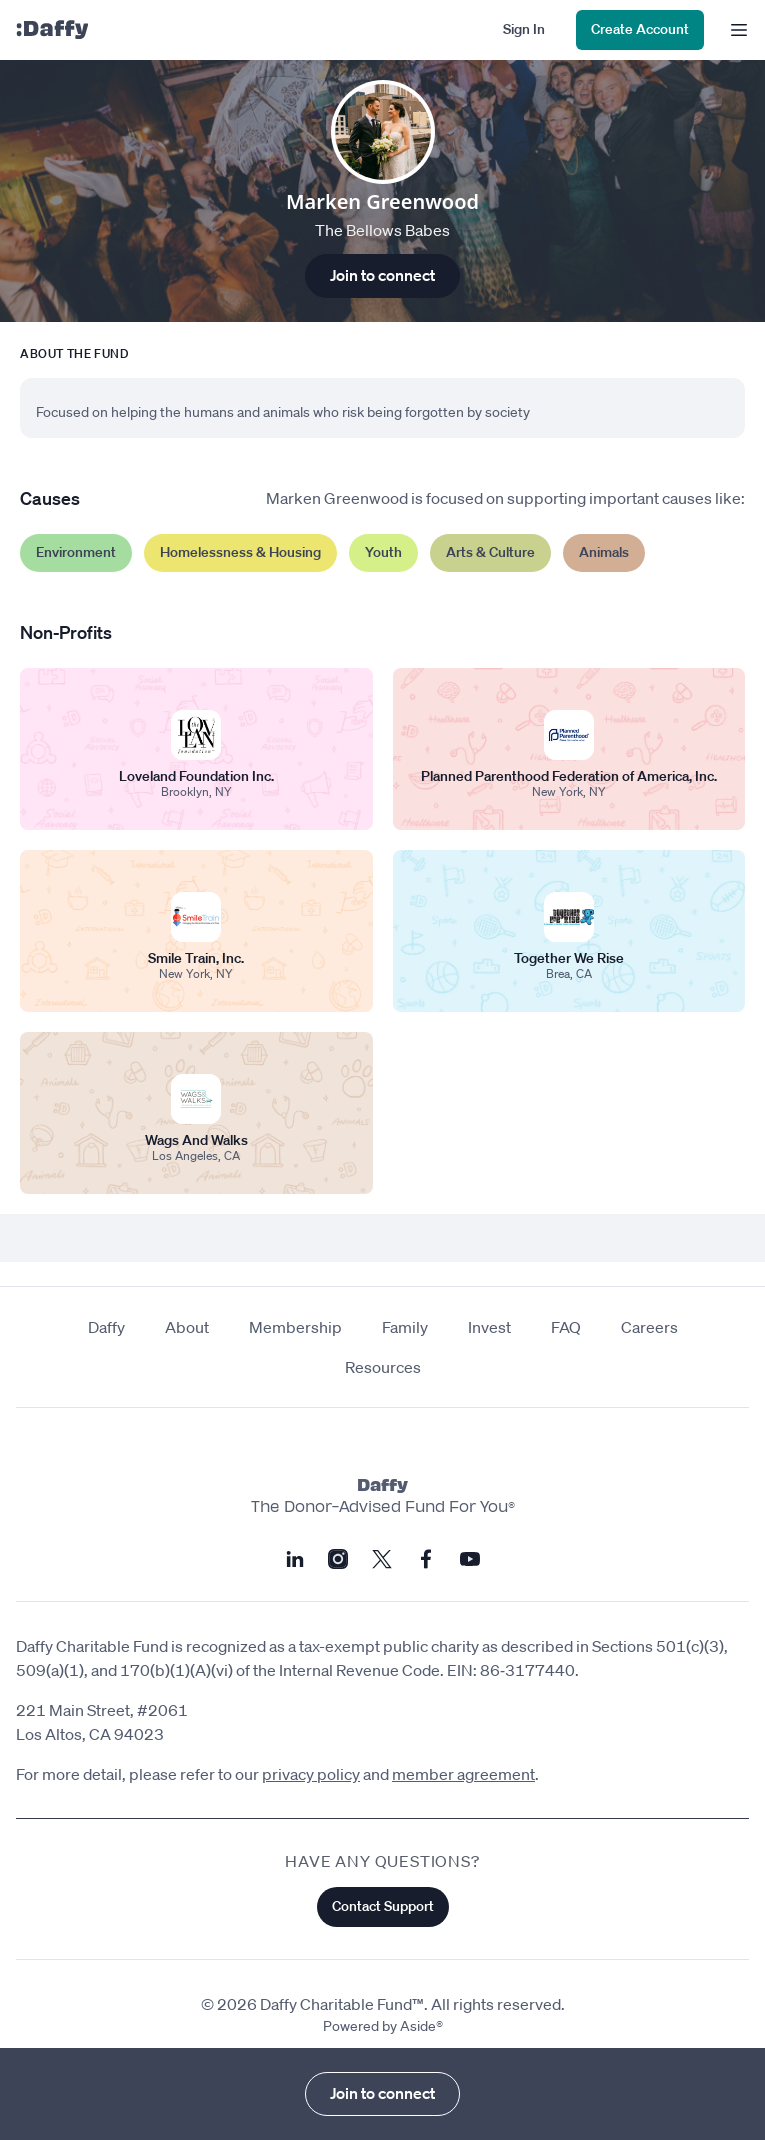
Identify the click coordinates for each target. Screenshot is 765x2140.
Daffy (106, 1327)
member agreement (463, 1774)
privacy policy (311, 1774)
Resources (383, 1367)
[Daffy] (52, 30)
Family (405, 1327)
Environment (76, 552)
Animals (604, 552)
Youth (383, 552)
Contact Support (383, 1906)
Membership (295, 1327)
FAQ (566, 1327)
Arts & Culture (490, 552)
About (187, 1327)
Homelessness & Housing (240, 552)
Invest (489, 1327)
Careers (649, 1327)
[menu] (734, 30)
